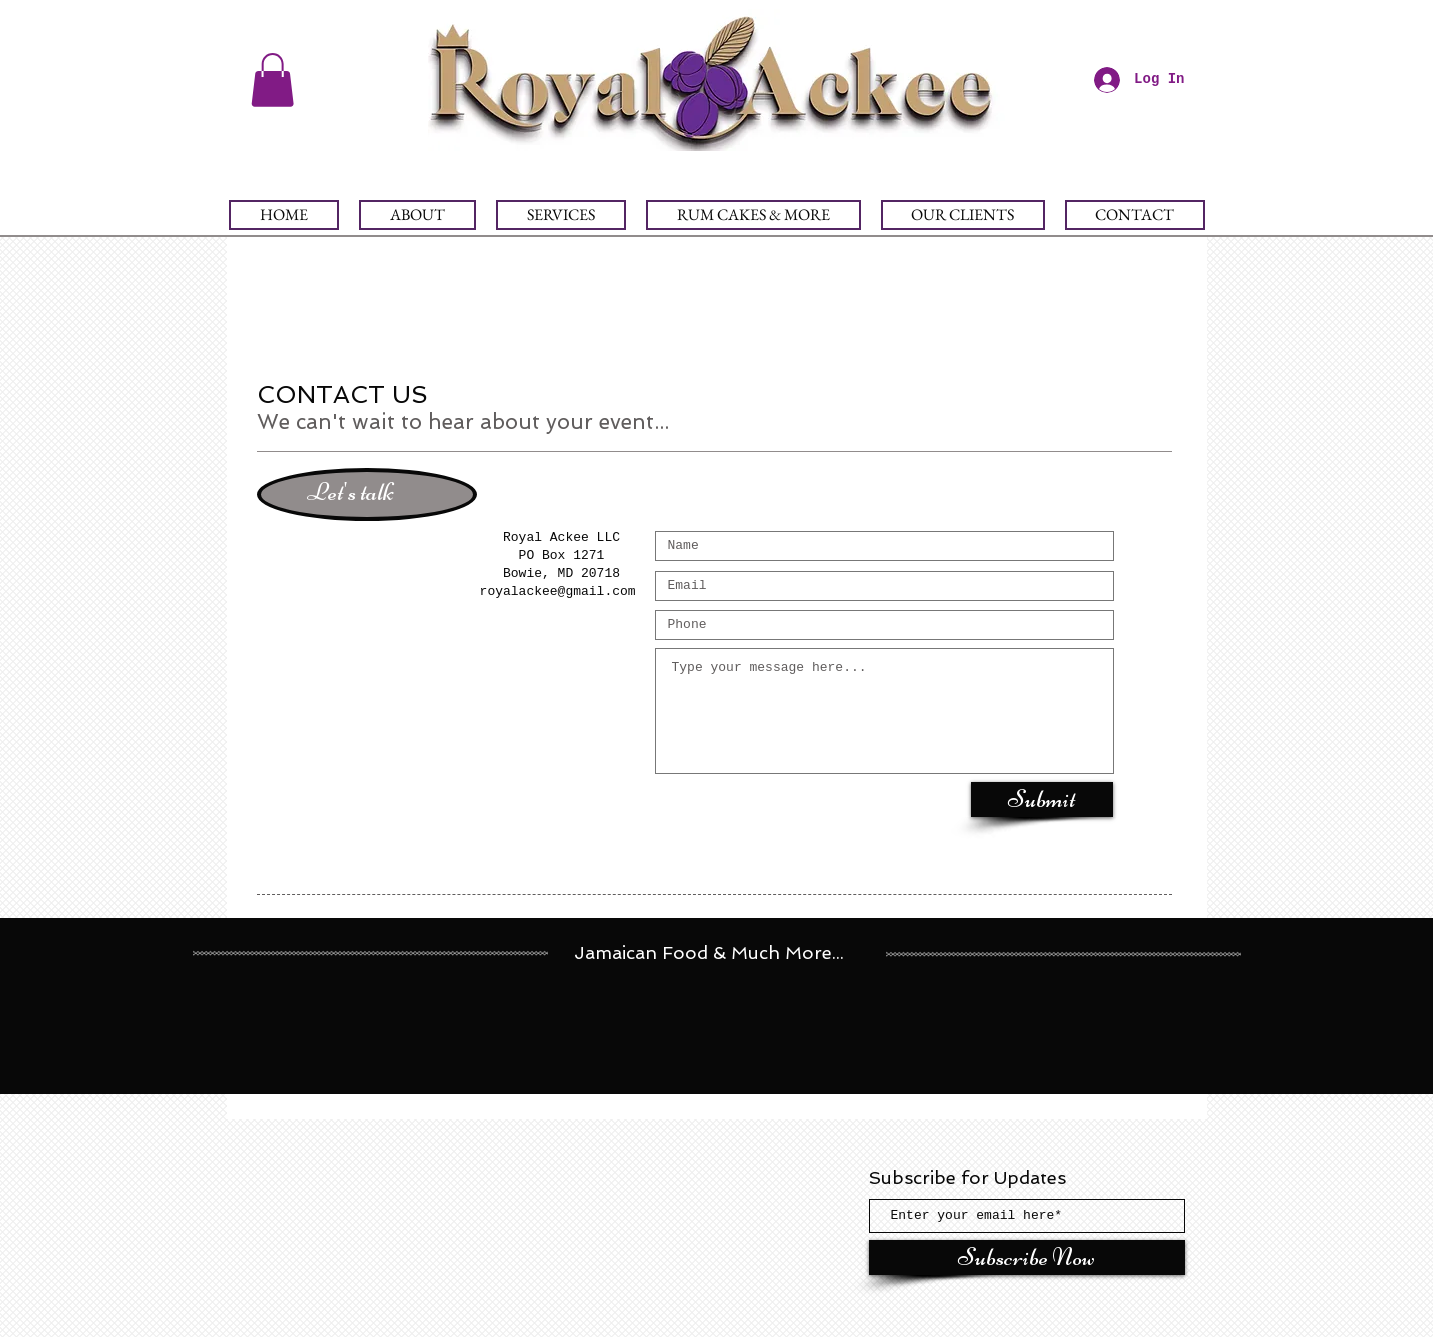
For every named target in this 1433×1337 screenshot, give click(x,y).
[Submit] (1042, 799)
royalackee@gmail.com (558, 591)
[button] (272, 80)
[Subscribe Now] (1027, 1257)
